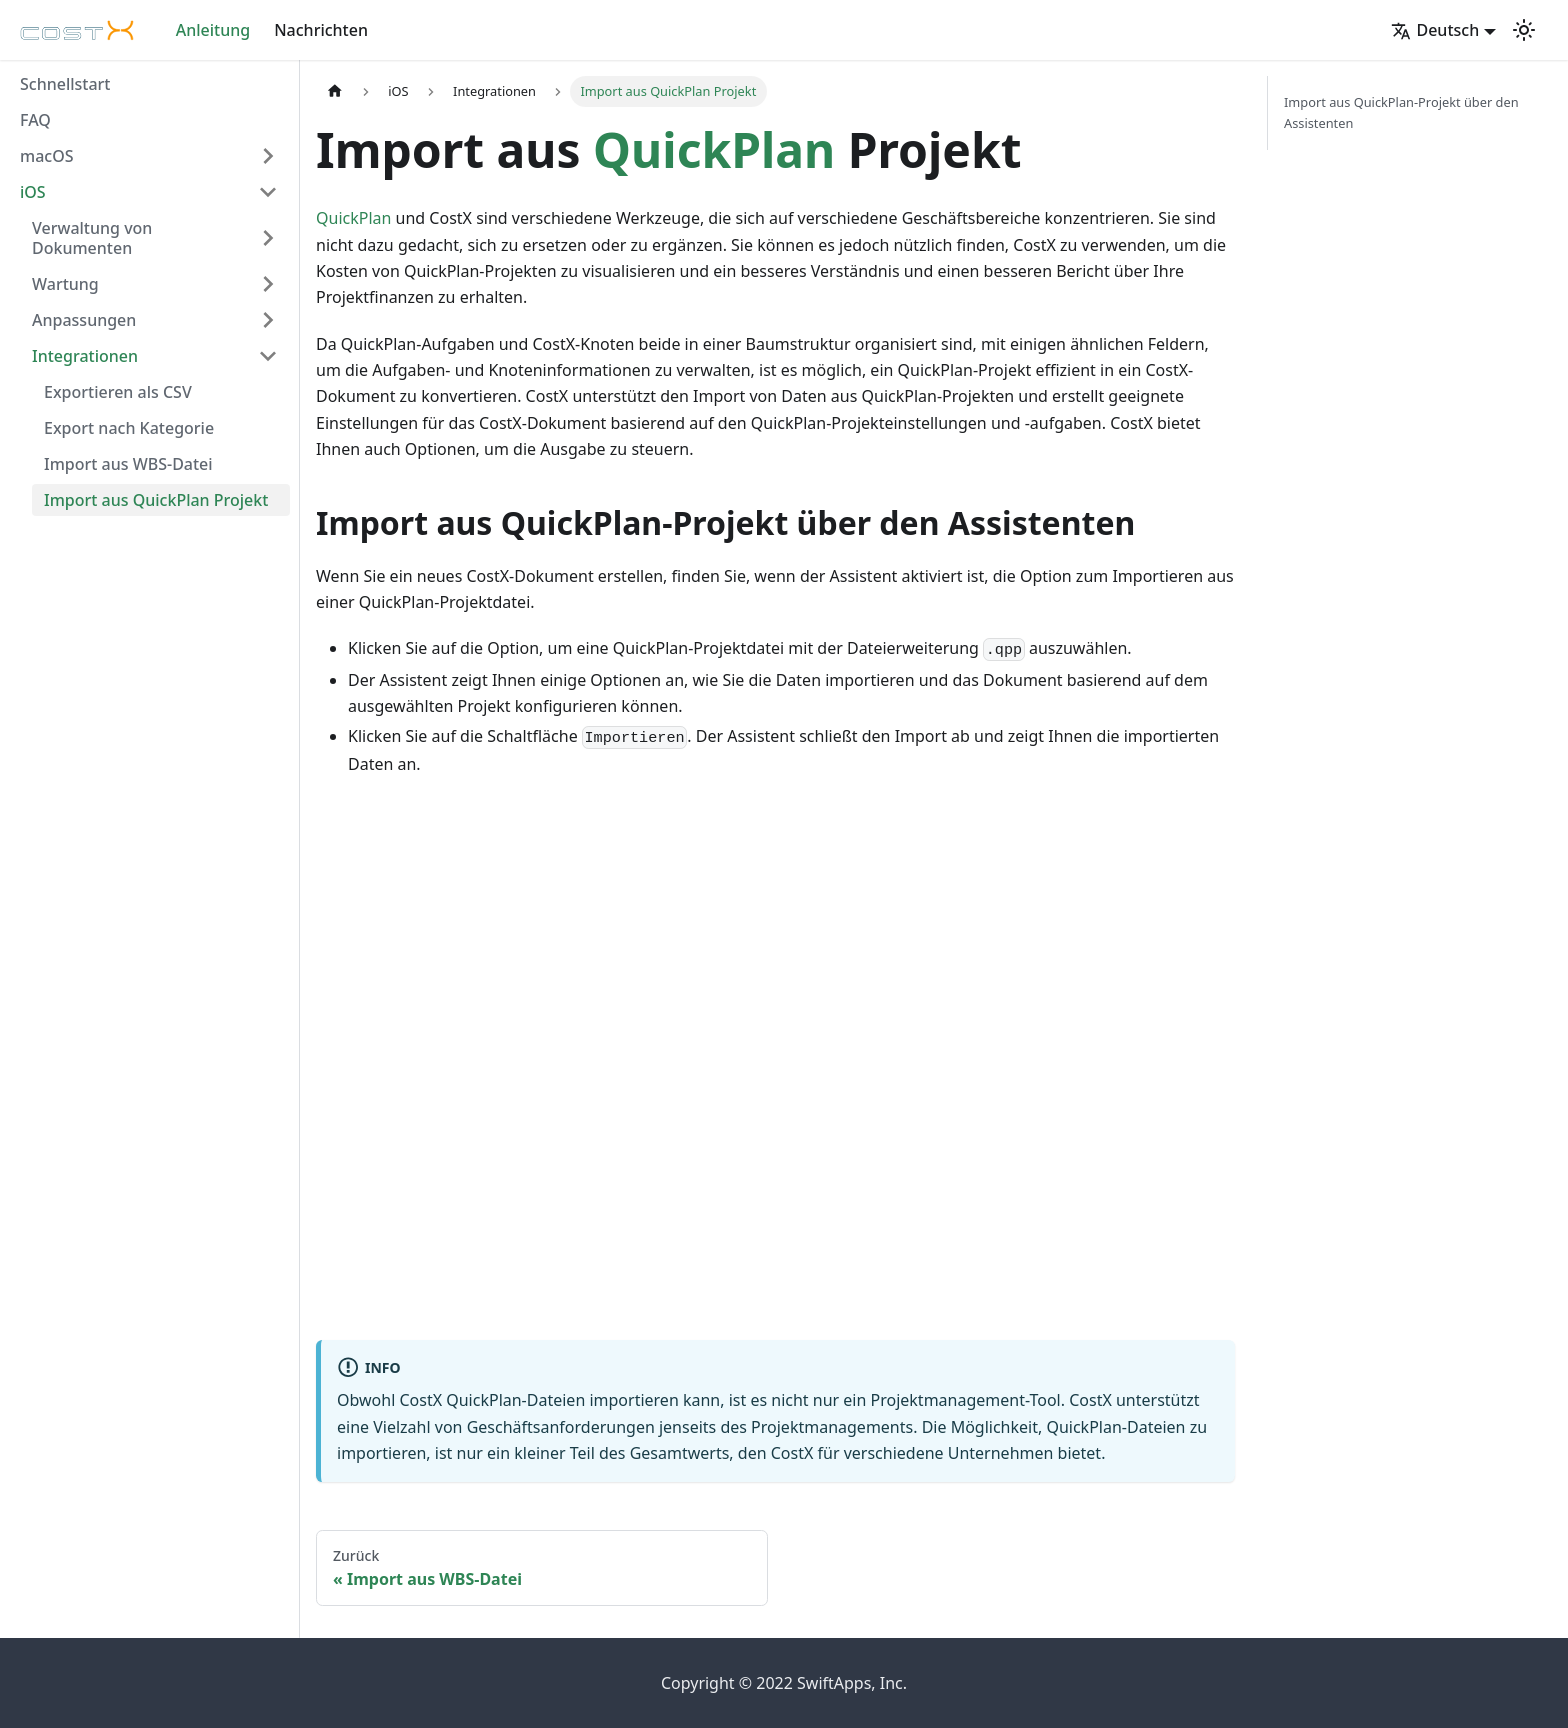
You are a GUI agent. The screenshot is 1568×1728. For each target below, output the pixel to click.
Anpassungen (84, 320)
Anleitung (213, 30)
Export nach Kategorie (129, 428)
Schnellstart (65, 84)
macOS (47, 156)
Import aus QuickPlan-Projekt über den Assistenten (1401, 112)
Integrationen (85, 356)
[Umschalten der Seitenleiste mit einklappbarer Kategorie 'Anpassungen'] (268, 320)
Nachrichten (321, 30)
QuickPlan (714, 149)
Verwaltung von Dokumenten (92, 238)
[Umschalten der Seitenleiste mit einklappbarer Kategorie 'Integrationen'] (268, 356)
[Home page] (335, 91)
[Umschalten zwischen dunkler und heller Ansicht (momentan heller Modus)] (1524, 30)
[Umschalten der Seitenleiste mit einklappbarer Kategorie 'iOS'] (268, 192)
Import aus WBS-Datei (128, 464)
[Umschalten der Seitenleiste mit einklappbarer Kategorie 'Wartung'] (268, 284)
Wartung (65, 284)
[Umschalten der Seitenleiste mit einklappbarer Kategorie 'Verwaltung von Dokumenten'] (268, 238)
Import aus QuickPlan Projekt (156, 500)
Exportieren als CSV (118, 392)
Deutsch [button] (1435, 30)
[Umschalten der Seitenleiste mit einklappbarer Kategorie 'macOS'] (268, 156)
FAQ (35, 120)
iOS (33, 192)
